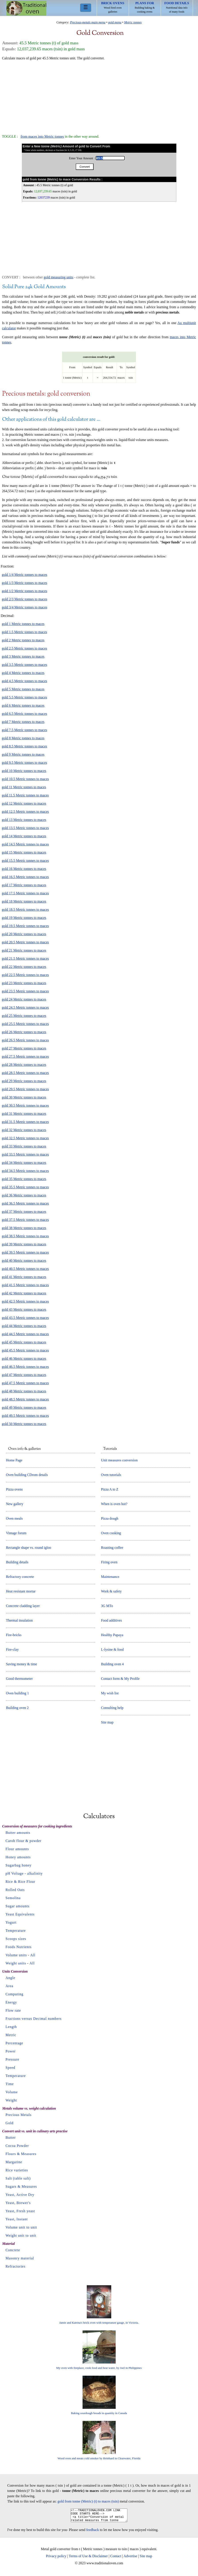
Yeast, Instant (17, 2219)
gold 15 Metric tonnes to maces (24, 852)
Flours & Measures (21, 2154)
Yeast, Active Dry (20, 2195)
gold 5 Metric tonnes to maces (23, 689)
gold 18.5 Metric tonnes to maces (25, 909)
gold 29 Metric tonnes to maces (24, 1081)
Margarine (14, 2162)
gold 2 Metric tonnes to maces (23, 640)
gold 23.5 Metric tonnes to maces (25, 991)
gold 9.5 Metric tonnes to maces (24, 762)
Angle (10, 1978)
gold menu (114, 22)
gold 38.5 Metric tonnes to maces (25, 1236)
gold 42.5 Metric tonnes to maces (25, 1301)
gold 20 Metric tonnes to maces (24, 934)
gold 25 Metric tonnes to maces (24, 1016)
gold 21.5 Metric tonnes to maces (25, 958)
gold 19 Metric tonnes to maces (24, 918)
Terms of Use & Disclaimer (88, 2559)
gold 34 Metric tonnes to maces (24, 1162)
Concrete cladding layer (23, 1606)
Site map (107, 1722)
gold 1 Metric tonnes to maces (23, 624)
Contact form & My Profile (120, 1678)
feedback (92, 2532)
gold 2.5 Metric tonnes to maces (24, 648)
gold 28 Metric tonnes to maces (24, 1064)
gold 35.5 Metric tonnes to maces (25, 1187)
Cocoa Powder (17, 2146)
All (32, 1955)
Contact (115, 2559)
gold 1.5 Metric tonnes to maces (24, 632)
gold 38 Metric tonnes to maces (24, 1228)
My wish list (110, 1693)
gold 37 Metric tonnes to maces (24, 1211)
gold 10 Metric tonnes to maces (24, 771)
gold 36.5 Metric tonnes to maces (25, 1203)
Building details (17, 1562)
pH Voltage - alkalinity (24, 1873)
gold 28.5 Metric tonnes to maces (25, 1073)
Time (10, 2084)
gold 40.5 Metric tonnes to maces (25, 1269)
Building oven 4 (112, 1664)
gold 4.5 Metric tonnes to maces (24, 681)
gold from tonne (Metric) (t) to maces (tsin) (88, 2501)
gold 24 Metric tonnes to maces (24, 999)
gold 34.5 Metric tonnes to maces (25, 1171)
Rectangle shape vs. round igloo (28, 1547)
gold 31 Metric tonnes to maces (24, 1113)
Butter (11, 2137)
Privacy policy (56, 2559)
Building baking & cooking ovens (145, 7)
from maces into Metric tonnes (42, 136)
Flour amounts (17, 1849)
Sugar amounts (18, 1906)
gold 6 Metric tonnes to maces (23, 705)
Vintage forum (16, 1533)
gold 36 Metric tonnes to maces (24, 1195)
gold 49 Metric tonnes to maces (24, 1407)
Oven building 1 (17, 1693)
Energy (11, 2002)
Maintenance (110, 1577)
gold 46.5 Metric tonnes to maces (25, 1367)
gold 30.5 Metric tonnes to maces (25, 1105)
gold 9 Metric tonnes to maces (23, 754)
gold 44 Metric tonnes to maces (24, 1326)
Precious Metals (19, 2115)
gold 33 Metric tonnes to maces (24, 1146)
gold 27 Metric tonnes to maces (24, 1048)
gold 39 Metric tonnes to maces (24, 1244)
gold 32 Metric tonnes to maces (24, 1130)
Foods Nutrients (19, 1947)
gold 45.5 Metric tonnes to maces (25, 1350)
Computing (14, 1994)
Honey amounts (18, 1857)
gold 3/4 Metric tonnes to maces (24, 607)
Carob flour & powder (23, 1841)
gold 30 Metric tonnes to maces (24, 1097)
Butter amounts (18, 1832)
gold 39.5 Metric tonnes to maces (25, 1252)
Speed (10, 2067)
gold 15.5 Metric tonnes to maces (25, 860)
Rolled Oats (15, 1890)
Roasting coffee (112, 1547)
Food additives (111, 1620)
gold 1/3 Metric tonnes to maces (24, 583)
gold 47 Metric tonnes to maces (24, 1375)
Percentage (14, 2043)
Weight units (16, 1963)
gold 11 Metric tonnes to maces (24, 787)
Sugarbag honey (19, 1865)
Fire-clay (12, 1649)
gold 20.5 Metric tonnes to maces (25, 942)
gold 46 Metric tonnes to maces (24, 1358)
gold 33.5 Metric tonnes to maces (25, 1154)
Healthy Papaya (112, 1635)
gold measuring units (58, 277)
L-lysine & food (112, 1649)
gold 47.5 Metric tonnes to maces (25, 1383)
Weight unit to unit (21, 2235)
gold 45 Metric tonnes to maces (24, 1342)
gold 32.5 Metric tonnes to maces (25, 1138)
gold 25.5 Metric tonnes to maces (25, 1024)
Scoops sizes (16, 1939)
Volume (12, 2092)
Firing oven (109, 1562)
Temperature (16, 1930)
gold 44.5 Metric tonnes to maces (25, 1334)
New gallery (14, 1504)
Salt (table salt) (18, 2178)
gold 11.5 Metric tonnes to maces (25, 795)
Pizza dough (109, 1518)
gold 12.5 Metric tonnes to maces (25, 811)
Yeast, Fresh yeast (20, 2211)
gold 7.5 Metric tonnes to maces (24, 730)
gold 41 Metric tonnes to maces (24, 1277)
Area (9, 1986)
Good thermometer (19, 1678)
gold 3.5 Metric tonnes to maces (24, 665)
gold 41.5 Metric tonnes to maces (25, 1285)
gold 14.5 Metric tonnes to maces (25, 844)
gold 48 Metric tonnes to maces (24, 1391)
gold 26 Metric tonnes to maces (24, 1032)
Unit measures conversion (119, 1460)
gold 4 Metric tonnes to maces (23, 673)
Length (11, 2027)
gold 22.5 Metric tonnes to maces (25, 975)
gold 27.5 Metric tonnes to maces (25, 1056)
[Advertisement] (99, 95)
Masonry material (20, 2258)
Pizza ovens (14, 1489)
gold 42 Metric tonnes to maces (24, 1293)
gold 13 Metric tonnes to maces (24, 820)
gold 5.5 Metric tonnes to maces (24, 697)
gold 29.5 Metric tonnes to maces (25, 1089)
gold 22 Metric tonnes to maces (24, 967)
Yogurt (11, 1922)
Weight (11, 2100)
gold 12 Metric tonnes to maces (24, 803)
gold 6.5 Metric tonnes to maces (24, 713)
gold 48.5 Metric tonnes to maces (25, 1399)
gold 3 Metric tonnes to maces (23, 656)
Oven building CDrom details (27, 1475)
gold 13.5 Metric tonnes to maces (25, 828)
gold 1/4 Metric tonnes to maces (24, 574)
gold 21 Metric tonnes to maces (24, 950)
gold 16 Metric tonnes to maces (24, 869)
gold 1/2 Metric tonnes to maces (24, 591)
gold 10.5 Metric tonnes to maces (25, 779)
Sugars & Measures (21, 2186)
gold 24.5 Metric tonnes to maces (25, 1007)
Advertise (130, 2559)
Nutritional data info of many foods (176, 7)
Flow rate (13, 2010)
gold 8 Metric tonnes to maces (23, 738)
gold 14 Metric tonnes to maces (24, 836)
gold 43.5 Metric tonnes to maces (25, 1318)
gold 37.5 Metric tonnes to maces (25, 1220)
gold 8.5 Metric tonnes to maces (24, 746)
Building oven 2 (17, 1708)
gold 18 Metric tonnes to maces (24, 901)
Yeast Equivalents (20, 1914)
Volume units (16, 1955)
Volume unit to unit (21, 2227)
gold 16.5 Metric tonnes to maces (25, 877)
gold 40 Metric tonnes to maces (24, 1260)
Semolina (13, 1898)
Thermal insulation (19, 1620)
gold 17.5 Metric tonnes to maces (25, 893)
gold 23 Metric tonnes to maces (24, 983)
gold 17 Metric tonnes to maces (24, 885)
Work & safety (111, 1591)
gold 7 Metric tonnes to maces (23, 722)
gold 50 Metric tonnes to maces (24, 1424)
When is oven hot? (114, 1504)
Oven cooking (111, 1533)
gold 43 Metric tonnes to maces (24, 1309)
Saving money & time (21, 1664)
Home (26, 8)
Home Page (14, 1460)
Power (11, 2051)
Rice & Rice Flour (20, 1881)
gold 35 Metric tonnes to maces (24, 1179)
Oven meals (14, 1518)
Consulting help (112, 1708)
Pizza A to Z (109, 1489)
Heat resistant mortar (21, 1591)
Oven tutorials (111, 1475)
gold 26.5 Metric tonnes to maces (25, 1040)
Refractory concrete (20, 1577)
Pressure (12, 2059)
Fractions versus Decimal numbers (34, 2018)
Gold (9, 2123)
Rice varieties (17, 2170)
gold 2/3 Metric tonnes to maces (24, 599)
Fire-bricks (13, 1635)
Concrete (13, 2250)
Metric (11, 2035)
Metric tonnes (133, 22)
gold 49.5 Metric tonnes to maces (25, 1416)
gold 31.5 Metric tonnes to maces (25, 1122)
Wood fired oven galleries (112, 7)
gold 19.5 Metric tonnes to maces (25, 926)
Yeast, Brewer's (18, 2203)
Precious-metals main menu (87, 22)
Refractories (15, 2266)
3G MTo (107, 1606)
